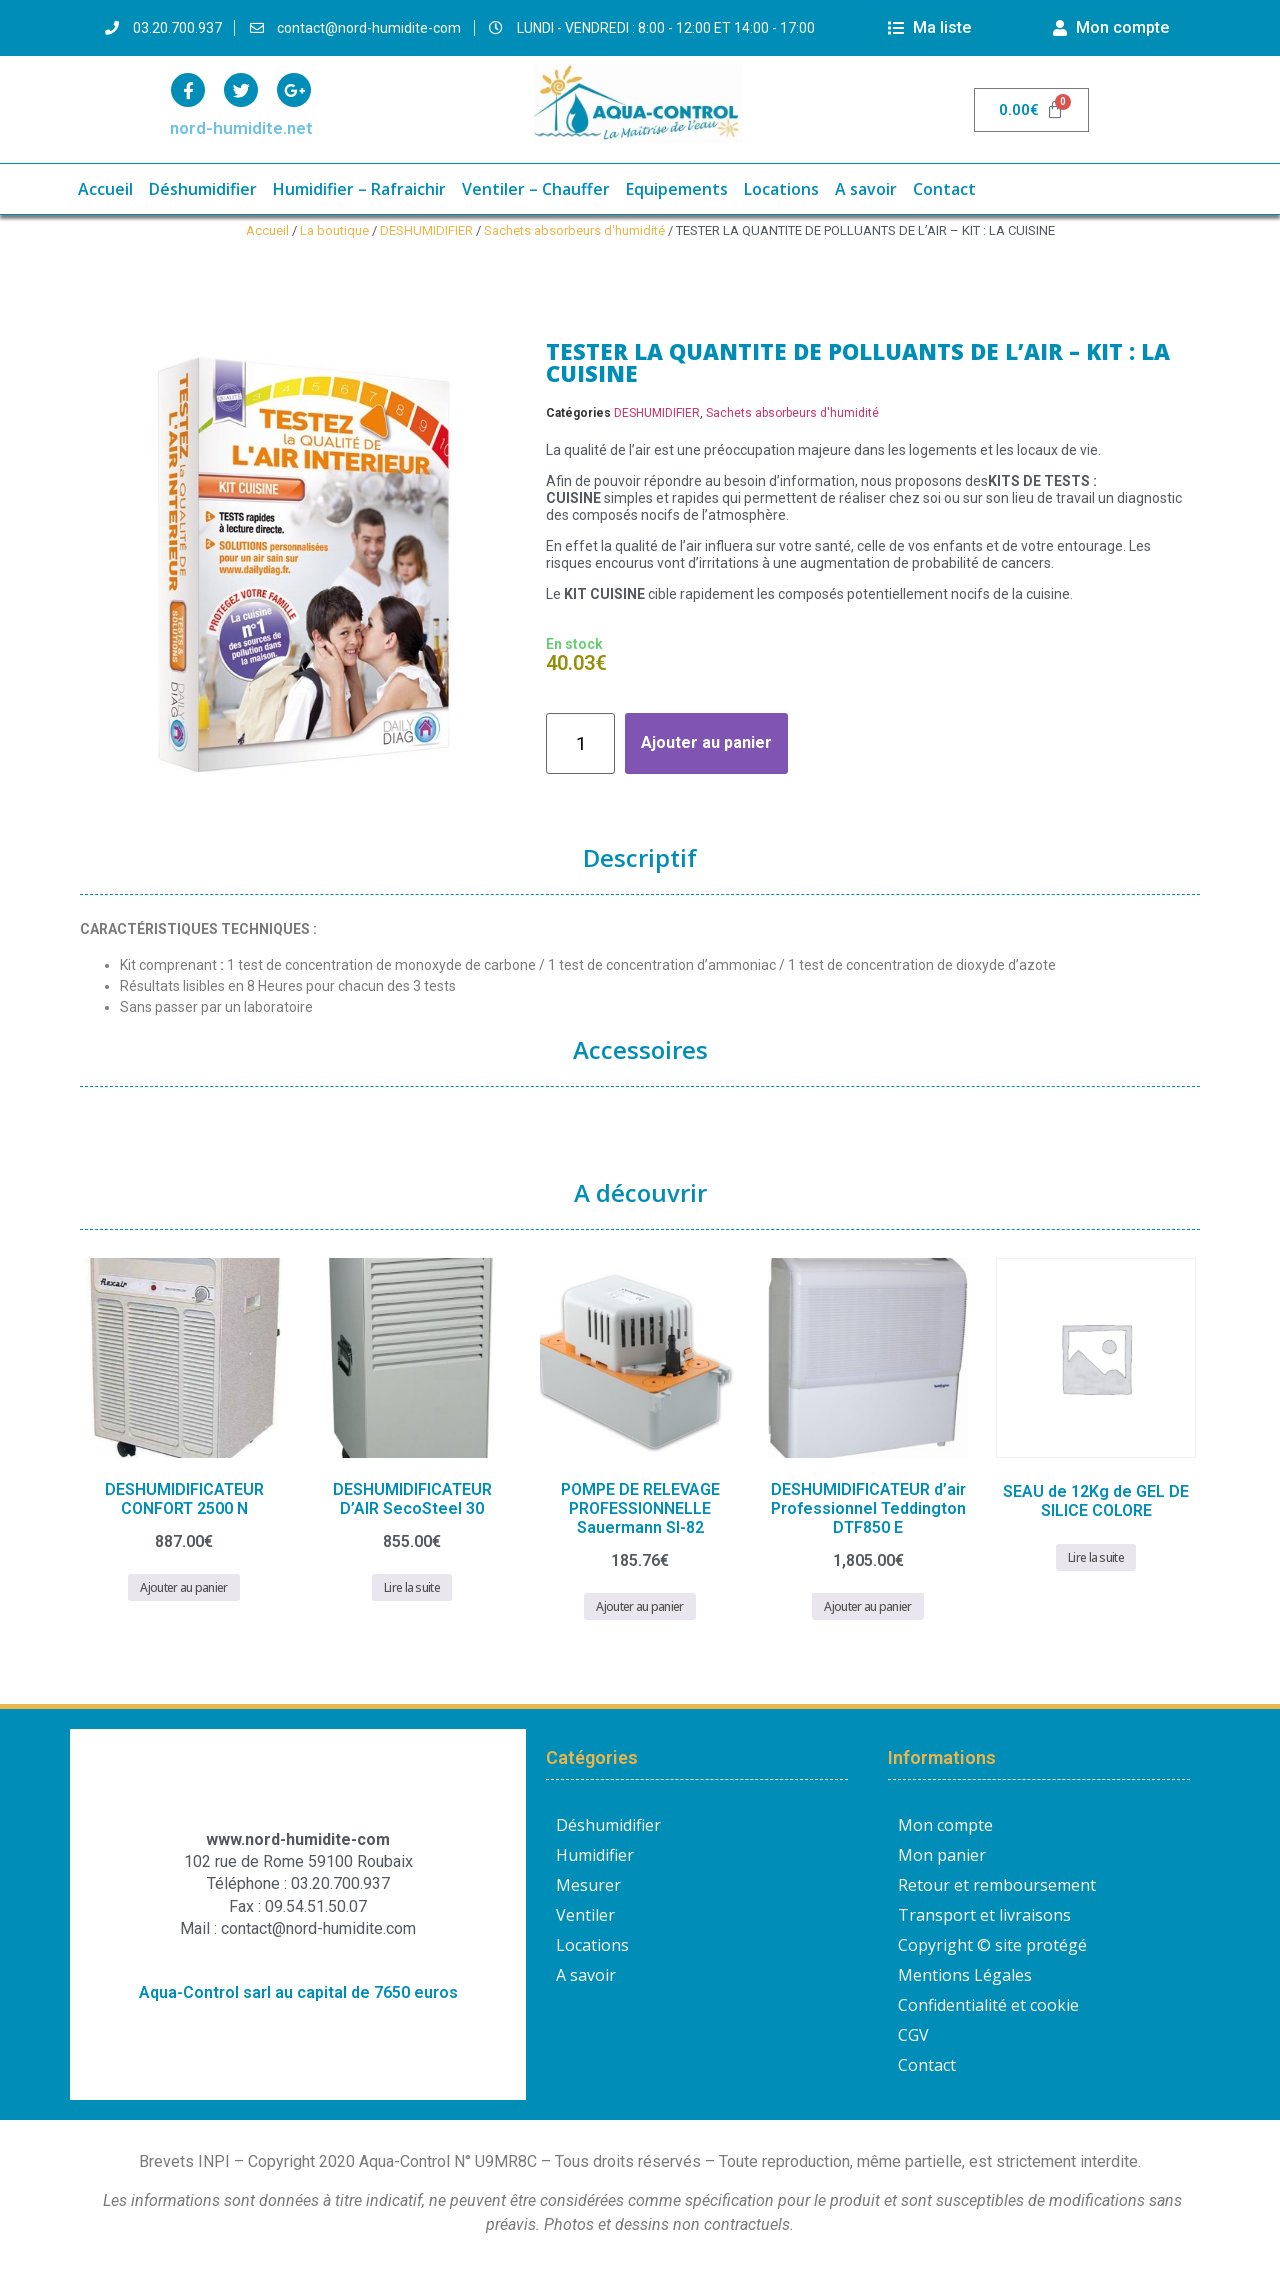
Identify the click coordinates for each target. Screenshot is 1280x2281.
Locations (781, 189)
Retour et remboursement (997, 1885)
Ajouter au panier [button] (183, 1587)
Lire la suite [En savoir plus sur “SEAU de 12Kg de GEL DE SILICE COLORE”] (1096, 1557)
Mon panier (942, 1855)
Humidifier (595, 1855)
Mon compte (945, 1825)
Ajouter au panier (706, 742)
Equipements (677, 189)
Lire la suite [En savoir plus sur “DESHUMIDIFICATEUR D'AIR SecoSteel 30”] (412, 1587)
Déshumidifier (203, 189)
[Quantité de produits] (580, 743)
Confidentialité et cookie (988, 2005)
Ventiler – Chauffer (536, 189)
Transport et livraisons (984, 1915)
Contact (944, 189)
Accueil (105, 189)
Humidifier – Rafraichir (359, 189)
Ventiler (585, 1915)
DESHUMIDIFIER (426, 230)
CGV (913, 2035)
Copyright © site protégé (992, 1945)
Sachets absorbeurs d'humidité (574, 230)
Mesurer (588, 1885)
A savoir (866, 189)
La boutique (334, 230)
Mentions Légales (965, 1975)
